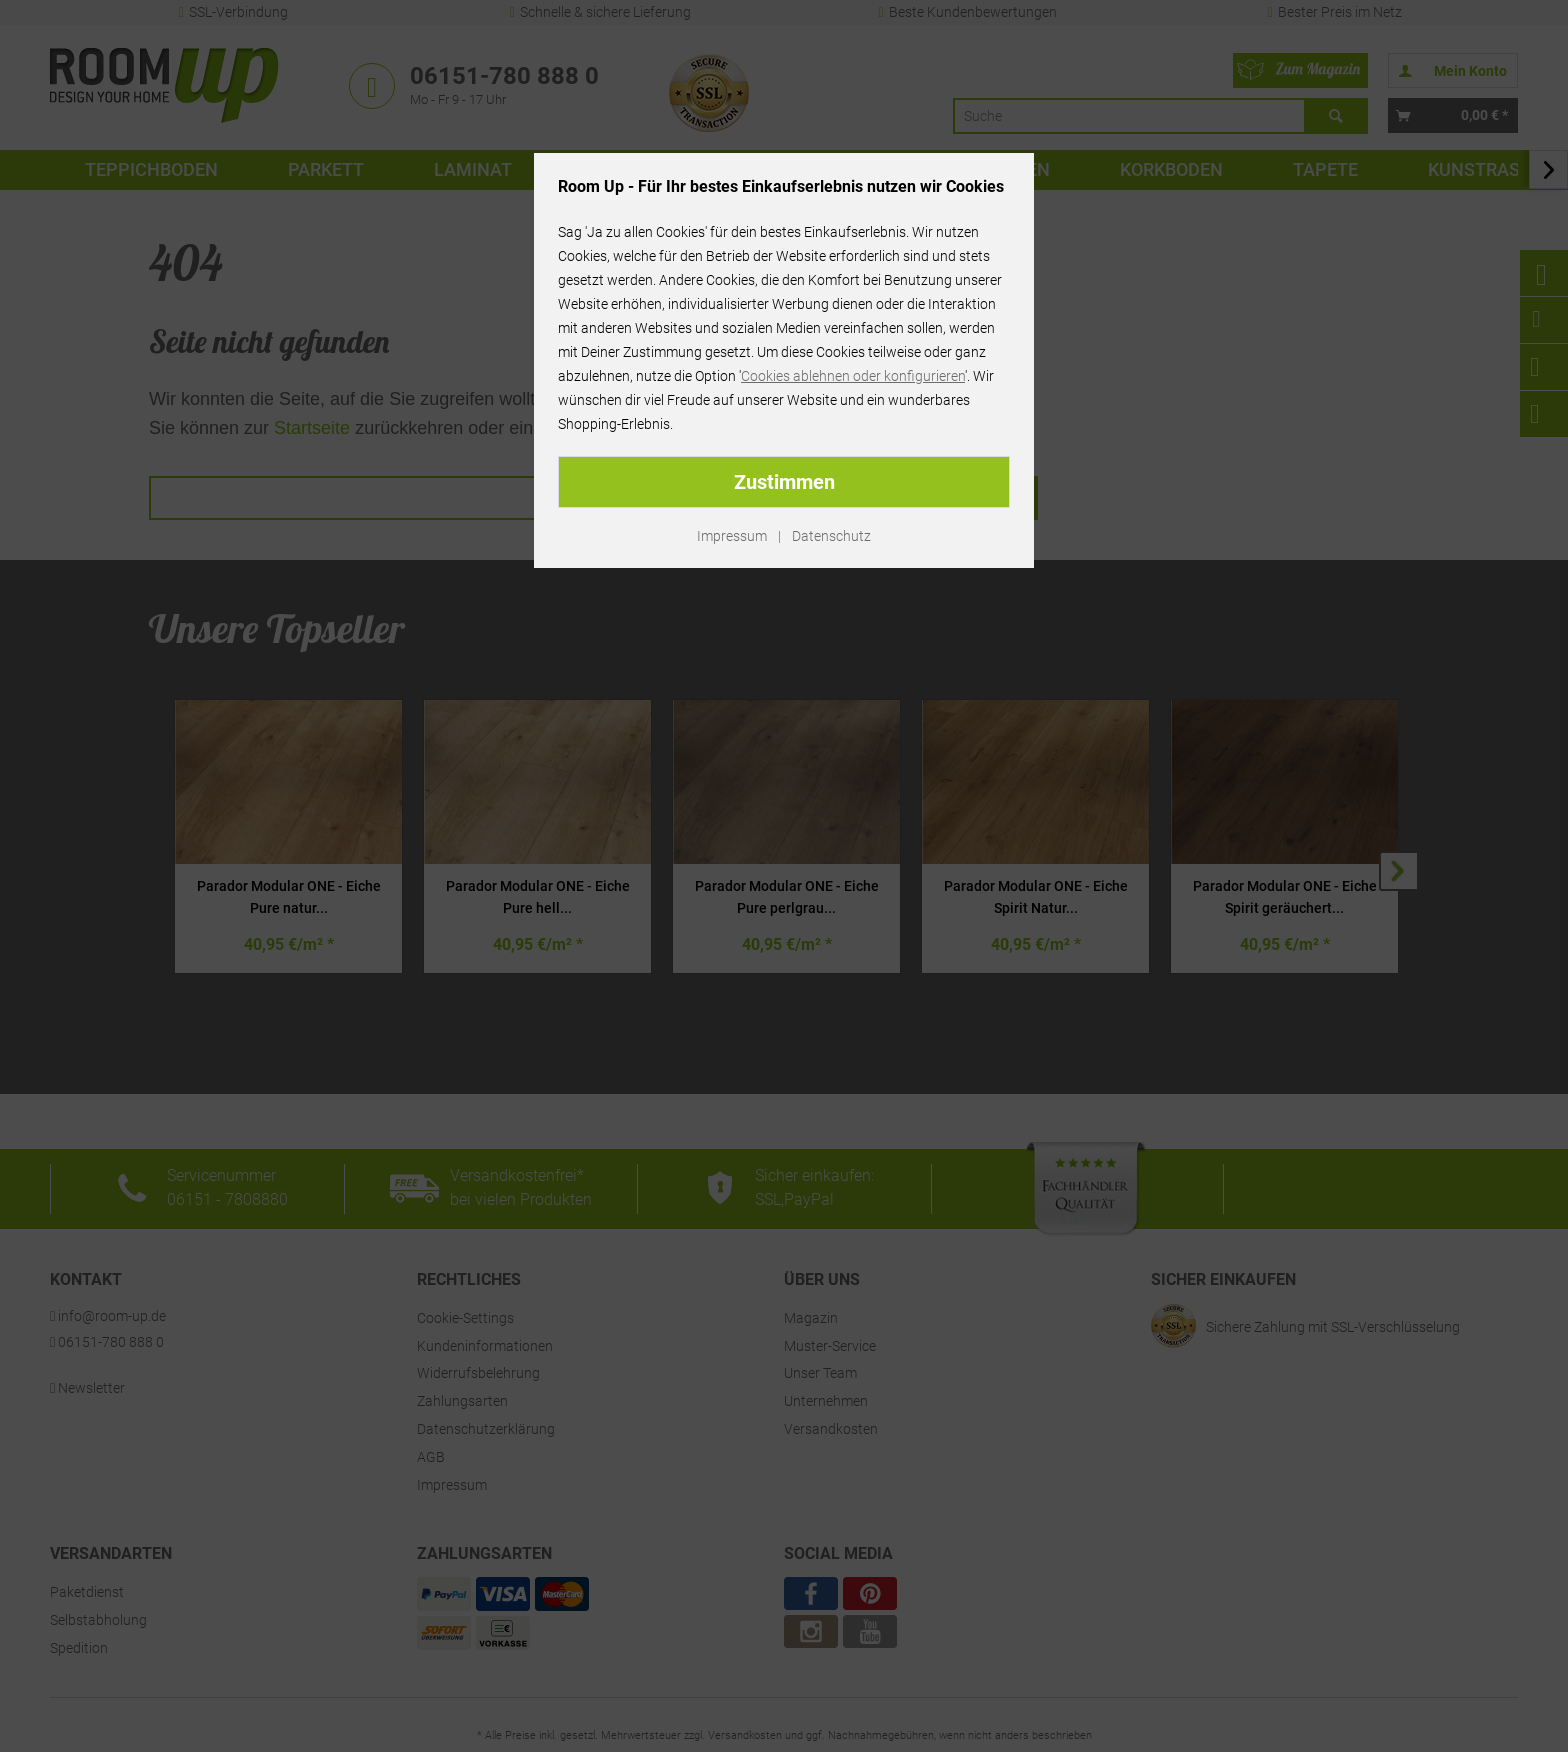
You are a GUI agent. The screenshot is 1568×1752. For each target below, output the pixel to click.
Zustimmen (784, 482)
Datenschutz (831, 536)
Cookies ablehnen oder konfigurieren (853, 376)
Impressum (732, 536)
